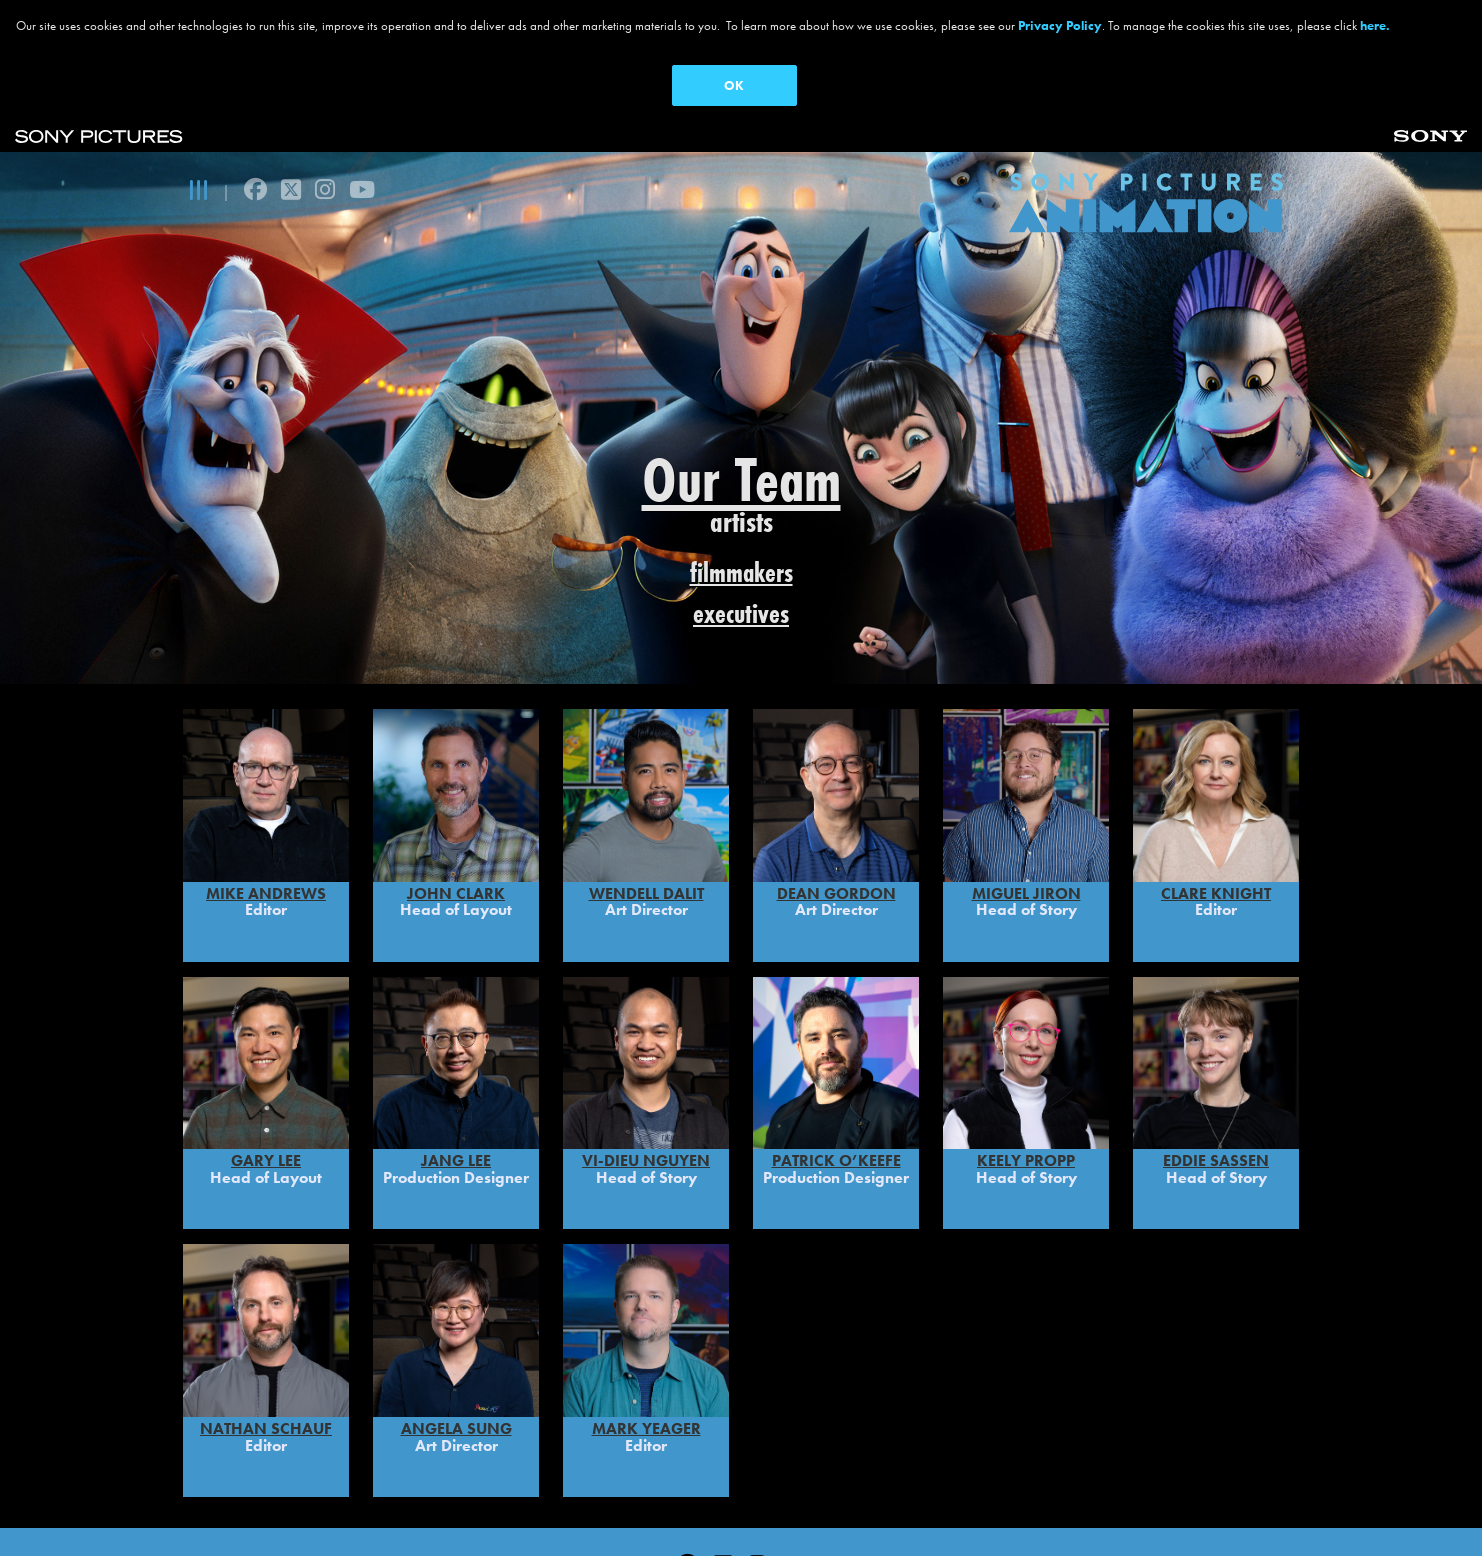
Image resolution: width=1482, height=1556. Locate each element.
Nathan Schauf (266, 1333)
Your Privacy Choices (886, 1511)
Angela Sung (456, 1333)
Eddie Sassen (1216, 1066)
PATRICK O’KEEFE (836, 1066)
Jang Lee (456, 1066)
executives (741, 613)
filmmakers (741, 572)
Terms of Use (470, 1511)
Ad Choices (740, 1511)
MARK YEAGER (646, 1333)
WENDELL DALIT (646, 798)
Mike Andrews (266, 798)
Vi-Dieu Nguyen (646, 1066)
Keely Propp (1026, 1066)
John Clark (456, 798)
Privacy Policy (344, 1511)
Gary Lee (266, 1066)
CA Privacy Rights (609, 1511)
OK (734, 85)
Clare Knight (1216, 798)
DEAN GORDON (836, 798)
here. (1375, 25)
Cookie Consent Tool (1112, 1511)
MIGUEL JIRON (1026, 798)
